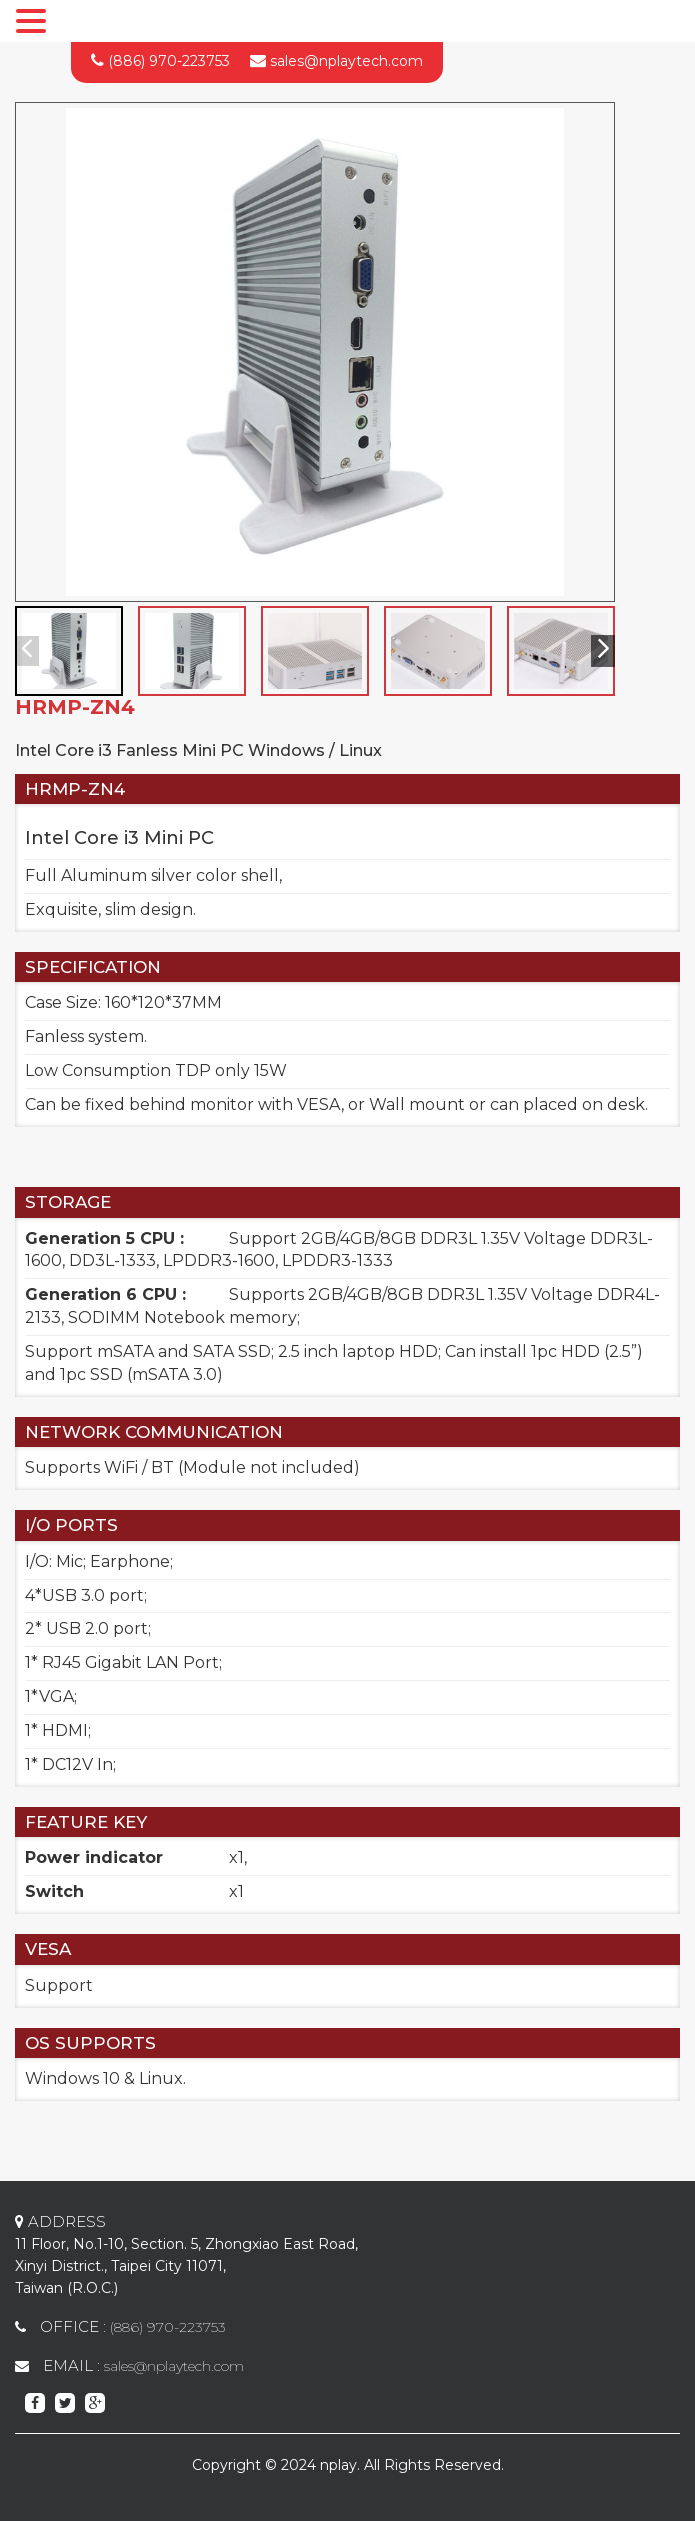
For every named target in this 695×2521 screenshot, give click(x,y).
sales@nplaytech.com (346, 61)
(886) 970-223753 (169, 61)
